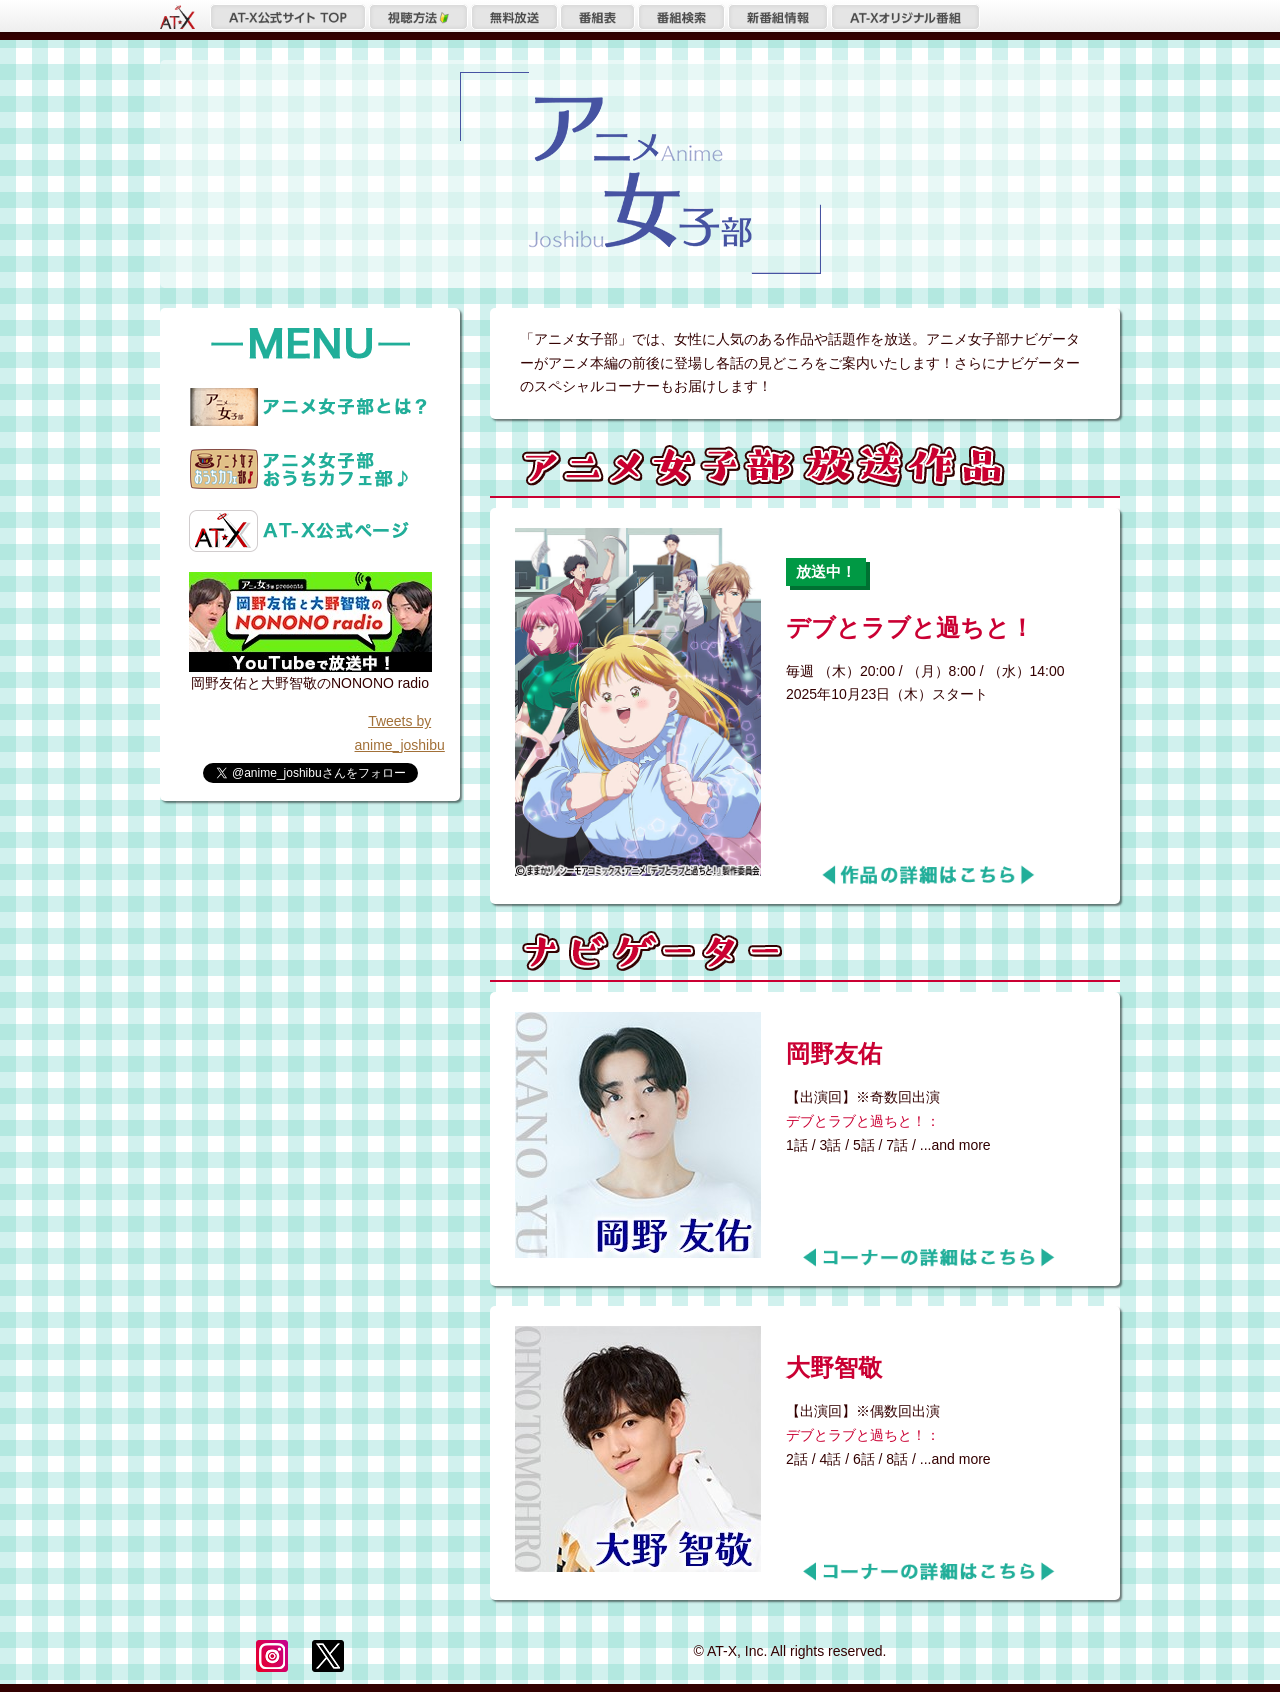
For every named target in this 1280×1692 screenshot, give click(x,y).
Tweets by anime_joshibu (400, 733)
